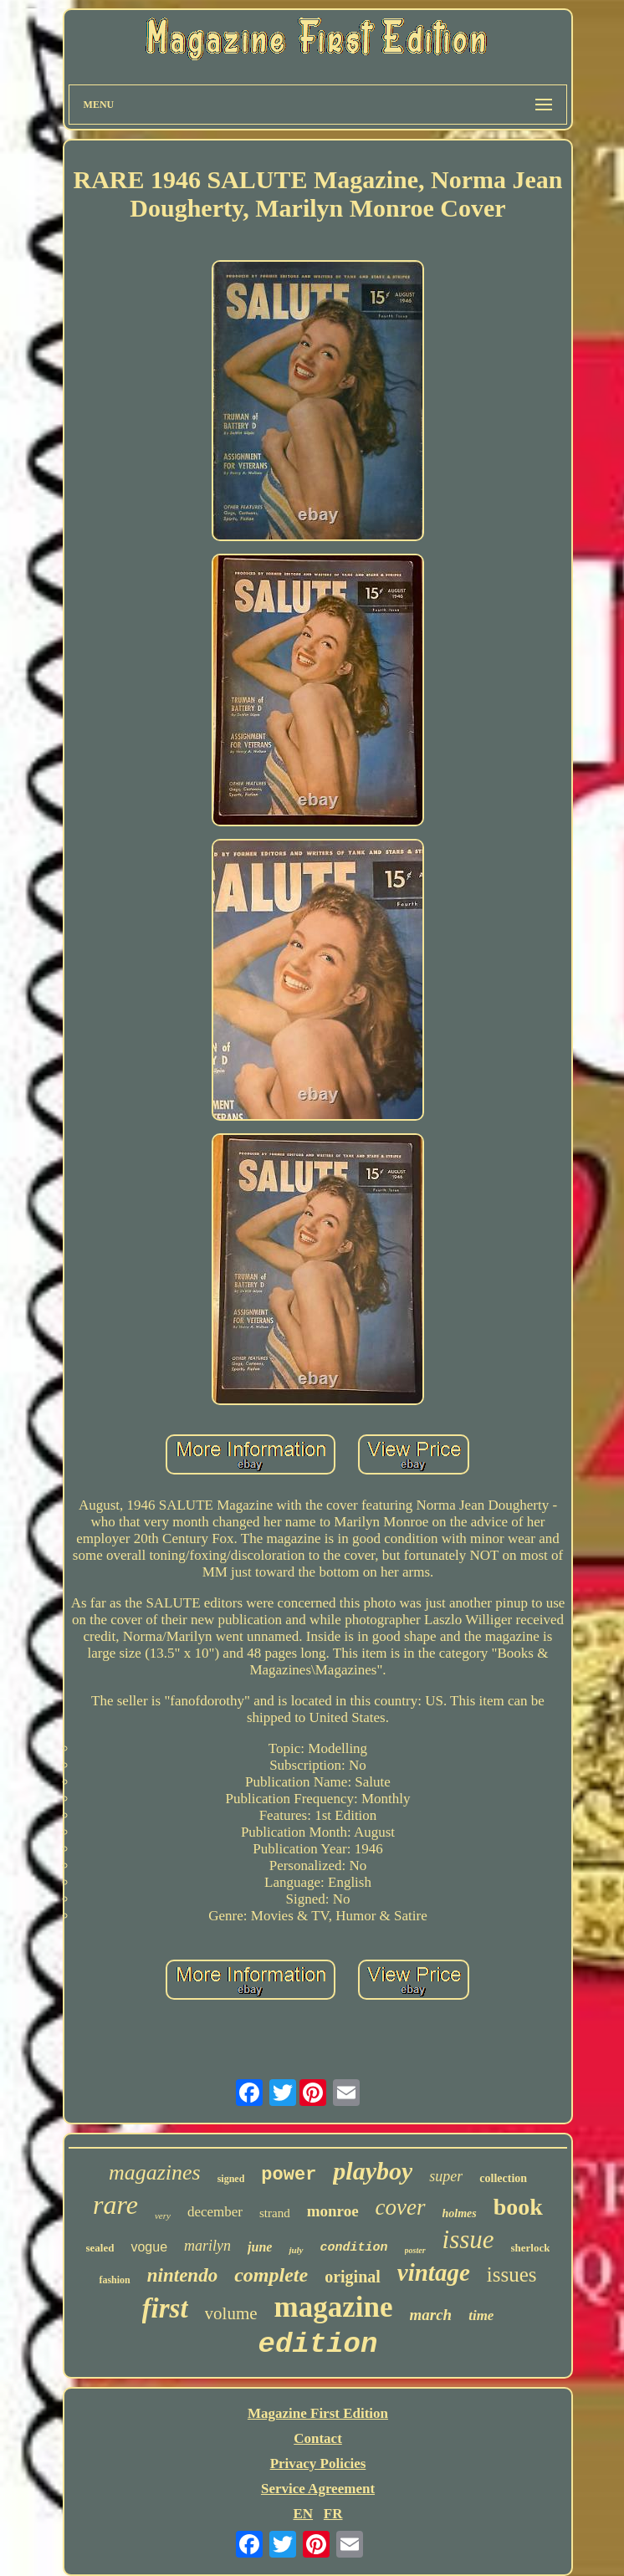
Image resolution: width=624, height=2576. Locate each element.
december (215, 2212)
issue (468, 2239)
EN (303, 2514)
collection (503, 2178)
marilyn (207, 2245)
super (446, 2176)
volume (231, 2313)
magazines (155, 2172)
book (518, 2207)
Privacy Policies (318, 2463)
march (431, 2314)
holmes (459, 2213)
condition (354, 2248)
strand (274, 2213)
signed (231, 2179)
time (481, 2315)
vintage (433, 2272)
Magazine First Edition (318, 2413)
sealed (100, 2247)
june (260, 2247)
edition (318, 2344)
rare (115, 2205)
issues (512, 2274)
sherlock (530, 2247)
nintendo (182, 2275)
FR (333, 2514)
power (288, 2175)
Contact (318, 2438)
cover (401, 2207)
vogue (148, 2247)
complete (271, 2275)
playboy (372, 2171)
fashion (114, 2280)
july (296, 2250)
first (165, 2308)
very (163, 2216)
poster (415, 2250)
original (353, 2276)
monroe (333, 2211)
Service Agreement (318, 2489)
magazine (333, 2307)
